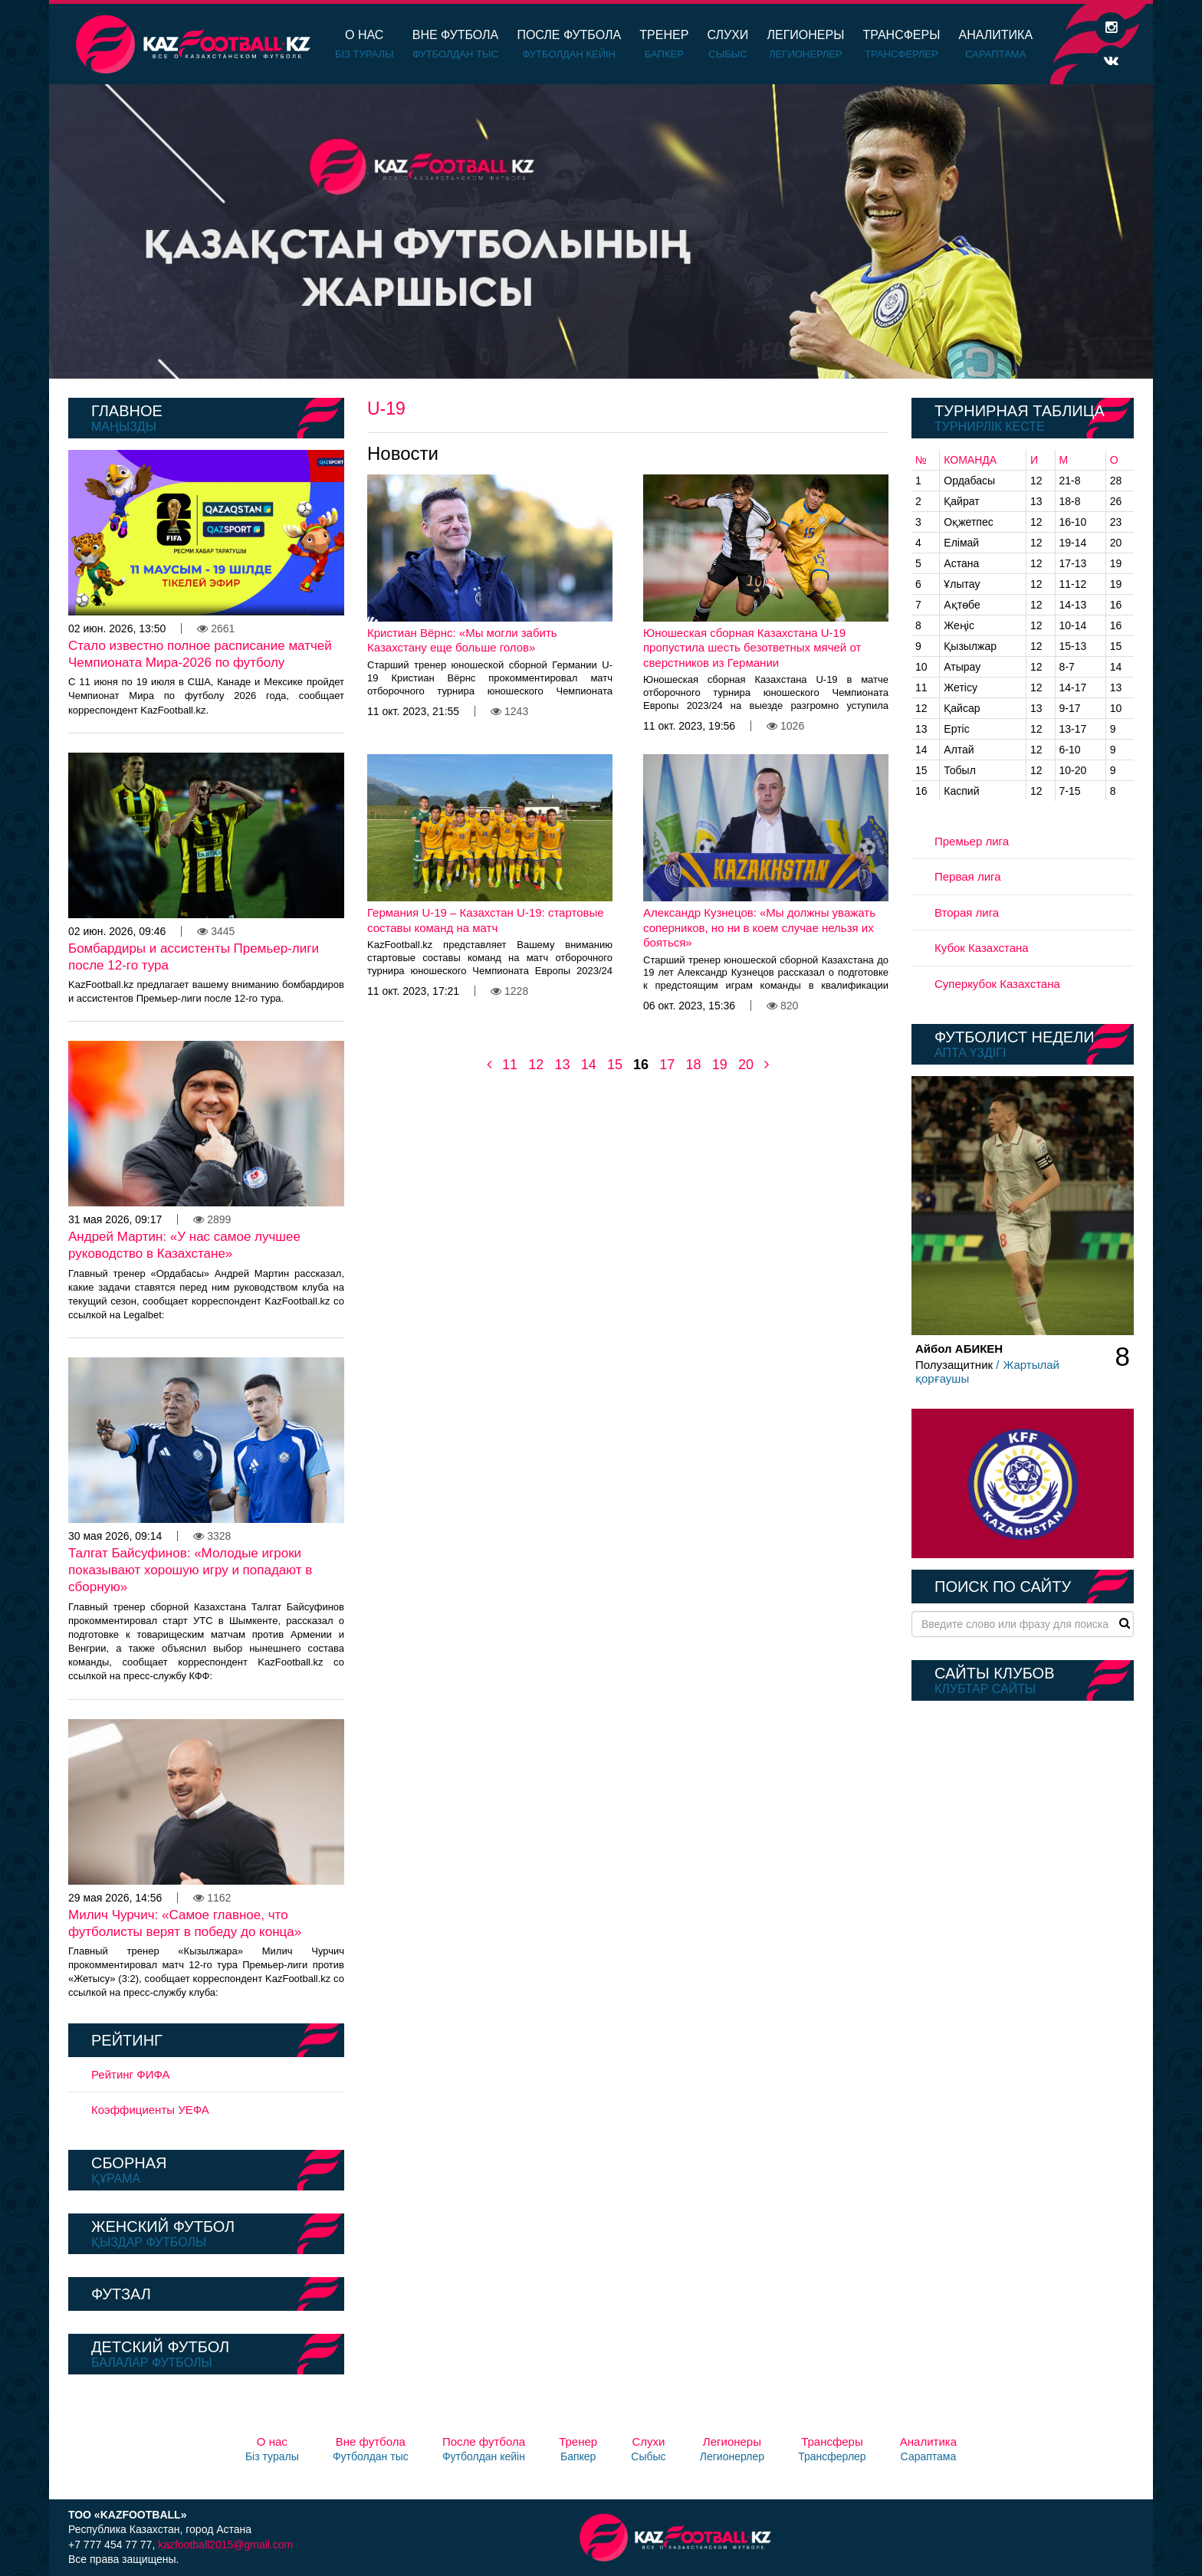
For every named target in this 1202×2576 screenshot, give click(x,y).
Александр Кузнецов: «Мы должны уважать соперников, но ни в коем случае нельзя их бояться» (759, 927)
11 (509, 1064)
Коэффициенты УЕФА (150, 2109)
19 (719, 1064)
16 (641, 1064)
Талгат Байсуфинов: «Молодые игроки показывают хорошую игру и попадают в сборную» (190, 1570)
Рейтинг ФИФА (130, 2074)
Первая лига (967, 876)
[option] (601, 231)
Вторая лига (966, 912)
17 (667, 1064)
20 (746, 1064)
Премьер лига (971, 841)
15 (614, 1064)
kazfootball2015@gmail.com (225, 2544)
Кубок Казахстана (981, 947)
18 (693, 1064)
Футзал (121, 2294)
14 (588, 1064)
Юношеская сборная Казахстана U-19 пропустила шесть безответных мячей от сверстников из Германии (752, 647)
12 (536, 1064)
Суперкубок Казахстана (997, 983)
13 (562, 1064)
